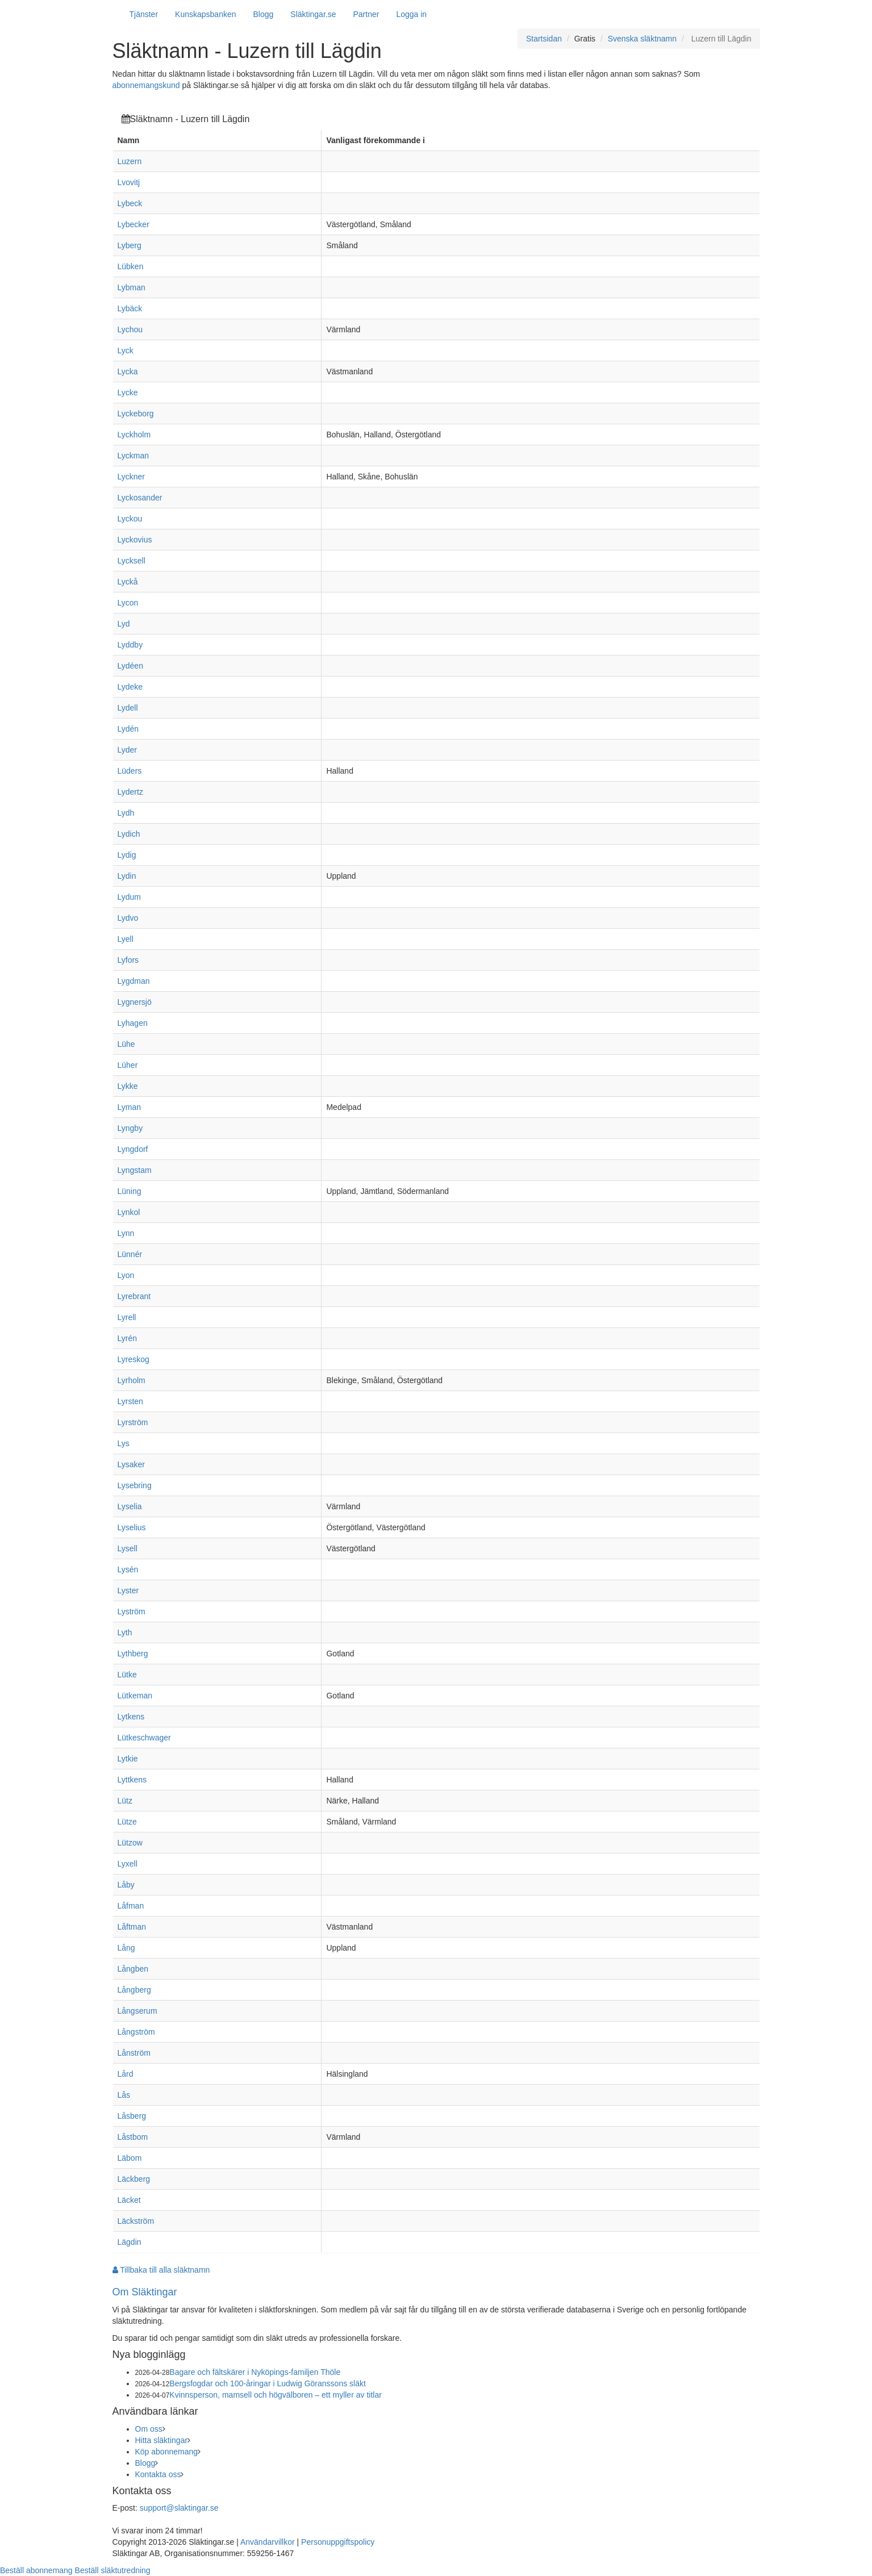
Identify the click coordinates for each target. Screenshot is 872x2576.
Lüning (129, 1191)
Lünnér (130, 1254)
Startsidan (544, 38)
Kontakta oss (158, 2474)
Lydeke (130, 686)
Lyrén (127, 1338)
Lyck (125, 350)
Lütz (125, 1800)
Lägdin (129, 2242)
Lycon (128, 602)
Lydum (129, 896)
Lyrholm (131, 1380)
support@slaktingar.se (179, 2507)
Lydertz (130, 791)
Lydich (129, 833)
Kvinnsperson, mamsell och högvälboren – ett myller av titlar (275, 2394)
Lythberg (133, 1653)
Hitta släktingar (161, 2440)
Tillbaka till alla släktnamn (161, 2269)
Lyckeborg (136, 413)
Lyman (129, 1107)
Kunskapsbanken (205, 14)
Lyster (128, 1590)
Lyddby (130, 644)
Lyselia (130, 1506)
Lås (124, 2094)
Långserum (137, 2010)
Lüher (128, 1065)
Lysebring (135, 1485)
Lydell (128, 707)
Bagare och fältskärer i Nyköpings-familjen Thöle (254, 2372)
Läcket (129, 2200)
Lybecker (133, 224)
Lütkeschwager (144, 1737)
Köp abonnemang (166, 2451)
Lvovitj (129, 182)
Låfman (131, 1905)
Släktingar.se (313, 14)
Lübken (131, 266)
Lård (125, 2073)
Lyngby (130, 1128)
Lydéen (130, 665)
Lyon (126, 1275)
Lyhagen (133, 1023)
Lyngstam (135, 1170)
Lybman (131, 287)
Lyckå (128, 581)
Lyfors (128, 960)
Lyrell (127, 1317)
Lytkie (128, 1758)
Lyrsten (130, 1401)
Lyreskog (133, 1359)
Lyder (127, 749)
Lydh (126, 812)
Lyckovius (135, 539)
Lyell (125, 938)
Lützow (130, 1842)
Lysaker (131, 1464)
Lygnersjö (135, 1002)
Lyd (124, 623)
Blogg (263, 14)
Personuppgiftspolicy (337, 2541)
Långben (133, 1968)
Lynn (126, 1233)
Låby (126, 1884)
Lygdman (134, 981)
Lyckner (131, 476)
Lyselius (132, 1527)
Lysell (127, 1548)
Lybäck (130, 308)
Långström (136, 2031)
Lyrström (133, 1422)
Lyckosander (140, 497)
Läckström (136, 2221)
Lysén (128, 1569)
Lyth (125, 1632)
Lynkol (129, 1212)
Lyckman (133, 455)
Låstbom (133, 2136)
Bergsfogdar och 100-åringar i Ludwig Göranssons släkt (267, 2383)
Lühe (126, 1044)
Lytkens (131, 1716)
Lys (124, 1443)
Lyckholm (134, 434)
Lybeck (130, 203)
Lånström (134, 2052)
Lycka (128, 371)
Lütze (127, 1821)
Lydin (127, 875)
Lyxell (127, 1863)
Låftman (132, 1926)
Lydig (127, 854)
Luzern (130, 161)
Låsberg (132, 2115)
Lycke (128, 392)
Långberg (134, 1989)
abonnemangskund (146, 85)
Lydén (128, 728)
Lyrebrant (134, 1296)
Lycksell (131, 560)
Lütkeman (135, 1695)
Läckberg (134, 2178)
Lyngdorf (133, 1149)
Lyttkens (132, 1779)
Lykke (128, 1086)
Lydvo (128, 917)
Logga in (411, 14)
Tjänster (144, 14)
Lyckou (130, 518)
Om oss (148, 2428)
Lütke (127, 1674)
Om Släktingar (144, 2292)
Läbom (130, 2157)
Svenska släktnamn (642, 38)
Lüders (130, 770)
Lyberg (129, 245)
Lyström (131, 1611)
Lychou (130, 329)
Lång (126, 1947)
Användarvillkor (267, 2541)
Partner (366, 14)
